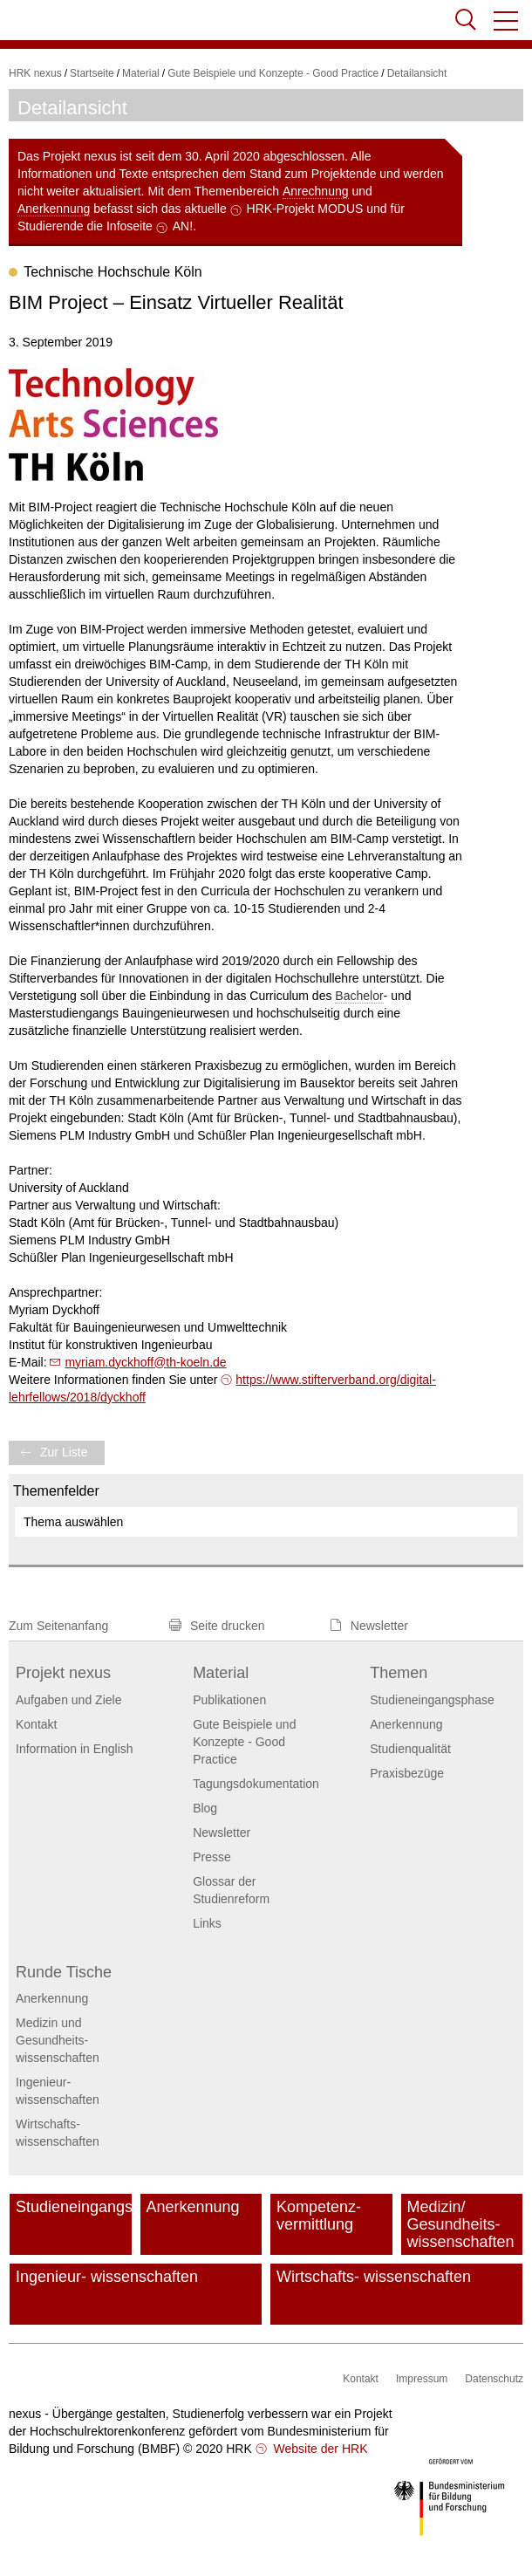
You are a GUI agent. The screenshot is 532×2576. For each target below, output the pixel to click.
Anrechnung (316, 191)
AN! (183, 226)
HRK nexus (35, 73)
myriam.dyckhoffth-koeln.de (145, 1362)
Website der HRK (319, 2449)
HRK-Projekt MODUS (305, 209)
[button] (506, 21)
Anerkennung (53, 209)
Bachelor (359, 996)
